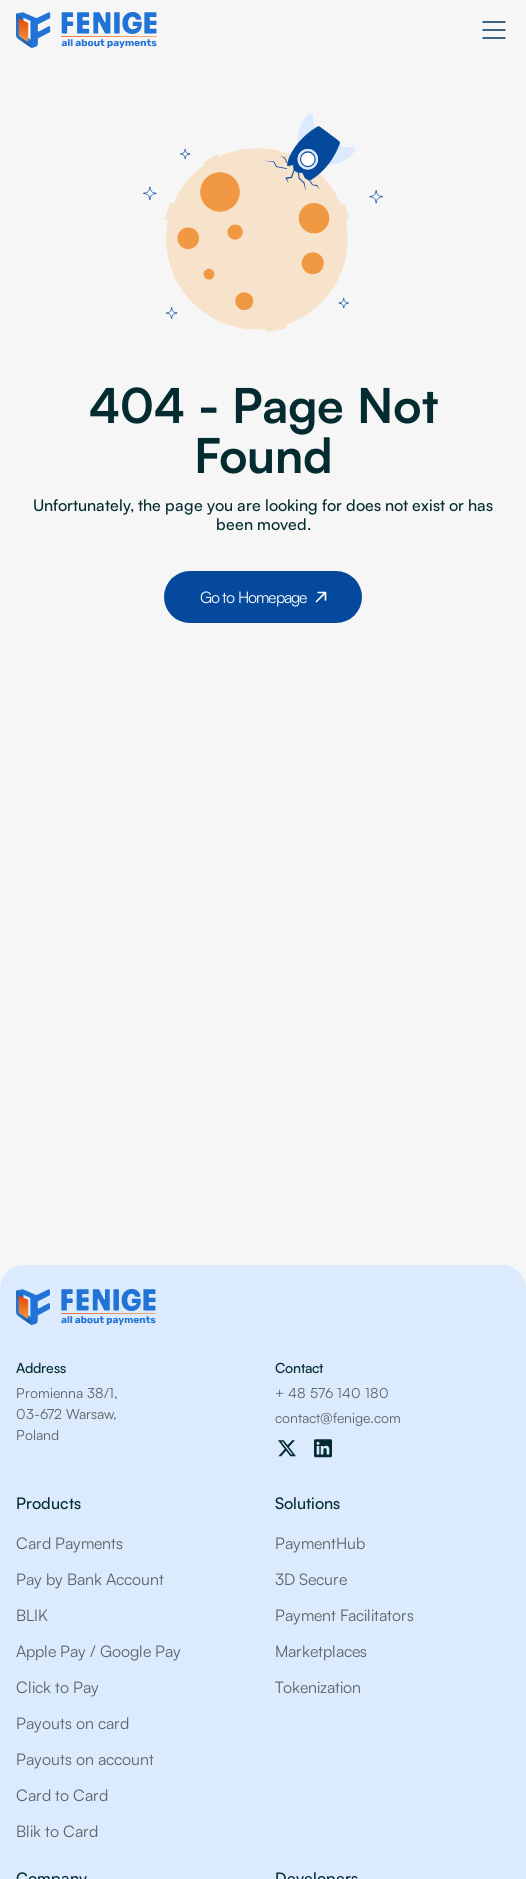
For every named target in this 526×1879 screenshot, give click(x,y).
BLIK (32, 1615)
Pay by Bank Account (90, 1579)
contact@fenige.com (338, 1417)
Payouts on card (72, 1723)
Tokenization (318, 1687)
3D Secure (311, 1579)
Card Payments (69, 1543)
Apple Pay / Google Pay (98, 1651)
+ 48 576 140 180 (332, 1392)
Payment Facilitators (344, 1615)
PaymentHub (320, 1543)
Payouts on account (85, 1759)
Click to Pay (57, 1687)
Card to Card (62, 1795)
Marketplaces (321, 1651)
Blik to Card (57, 1831)
